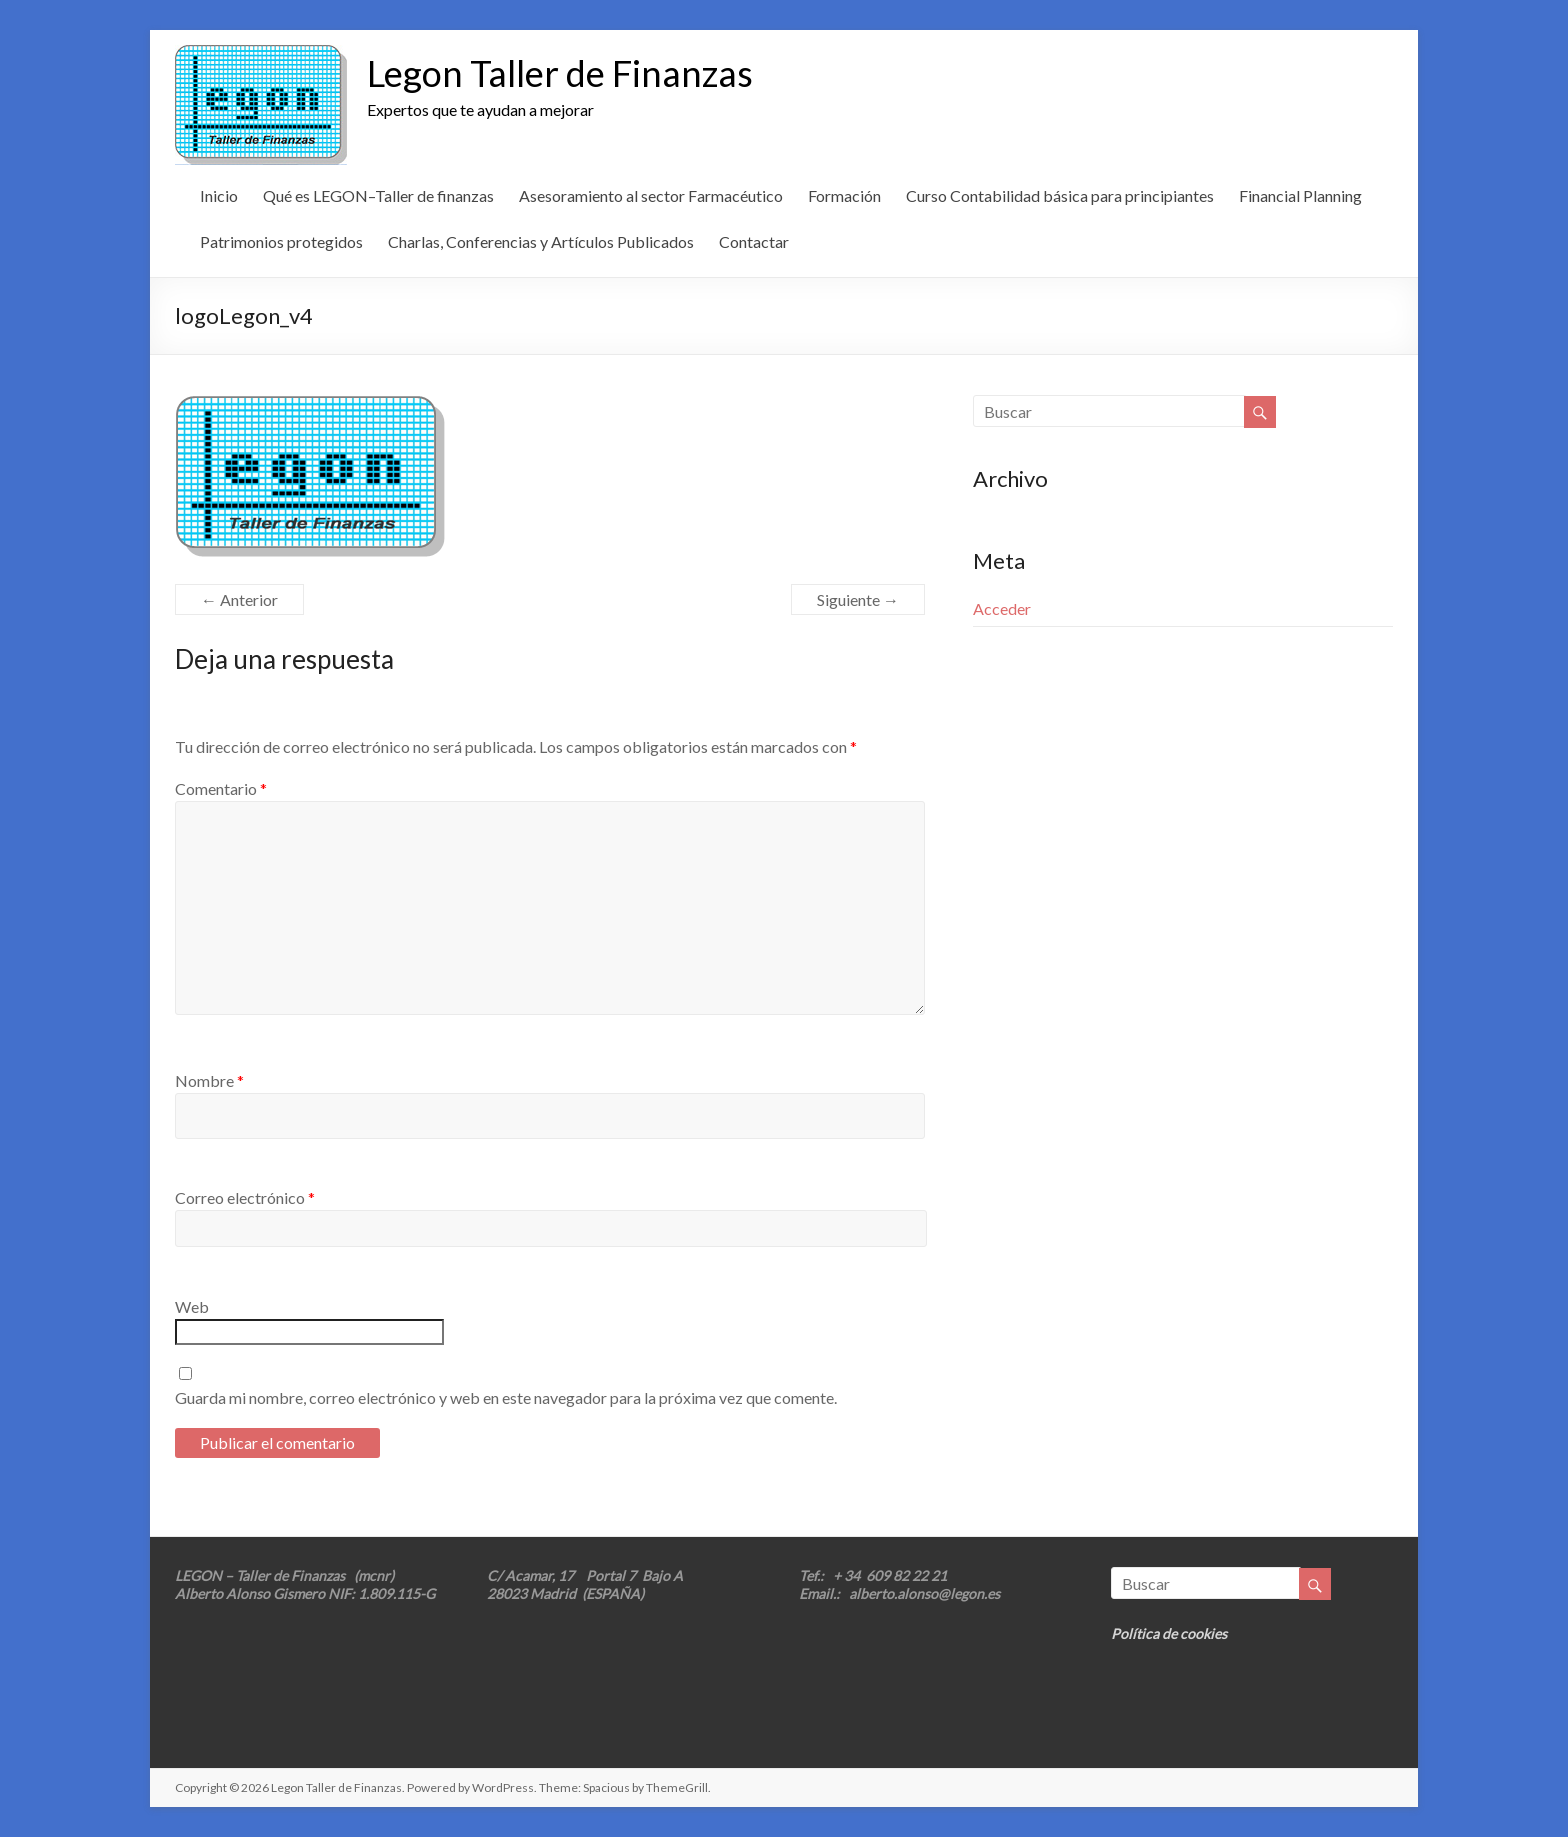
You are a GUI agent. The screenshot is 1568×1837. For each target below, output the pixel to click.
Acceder (1002, 608)
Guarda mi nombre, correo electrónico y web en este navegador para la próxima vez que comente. (506, 1397)
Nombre (209, 1080)
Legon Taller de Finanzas (560, 73)
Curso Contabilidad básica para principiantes (1060, 195)
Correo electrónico (245, 1197)
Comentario (221, 788)
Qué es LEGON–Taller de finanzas (378, 195)
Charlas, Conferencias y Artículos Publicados (541, 241)
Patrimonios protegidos (281, 241)
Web (192, 1306)
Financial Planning (1300, 195)
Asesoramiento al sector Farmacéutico (651, 195)
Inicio (219, 195)
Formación (844, 195)
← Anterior (239, 599)
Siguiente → (858, 599)
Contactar (754, 241)
